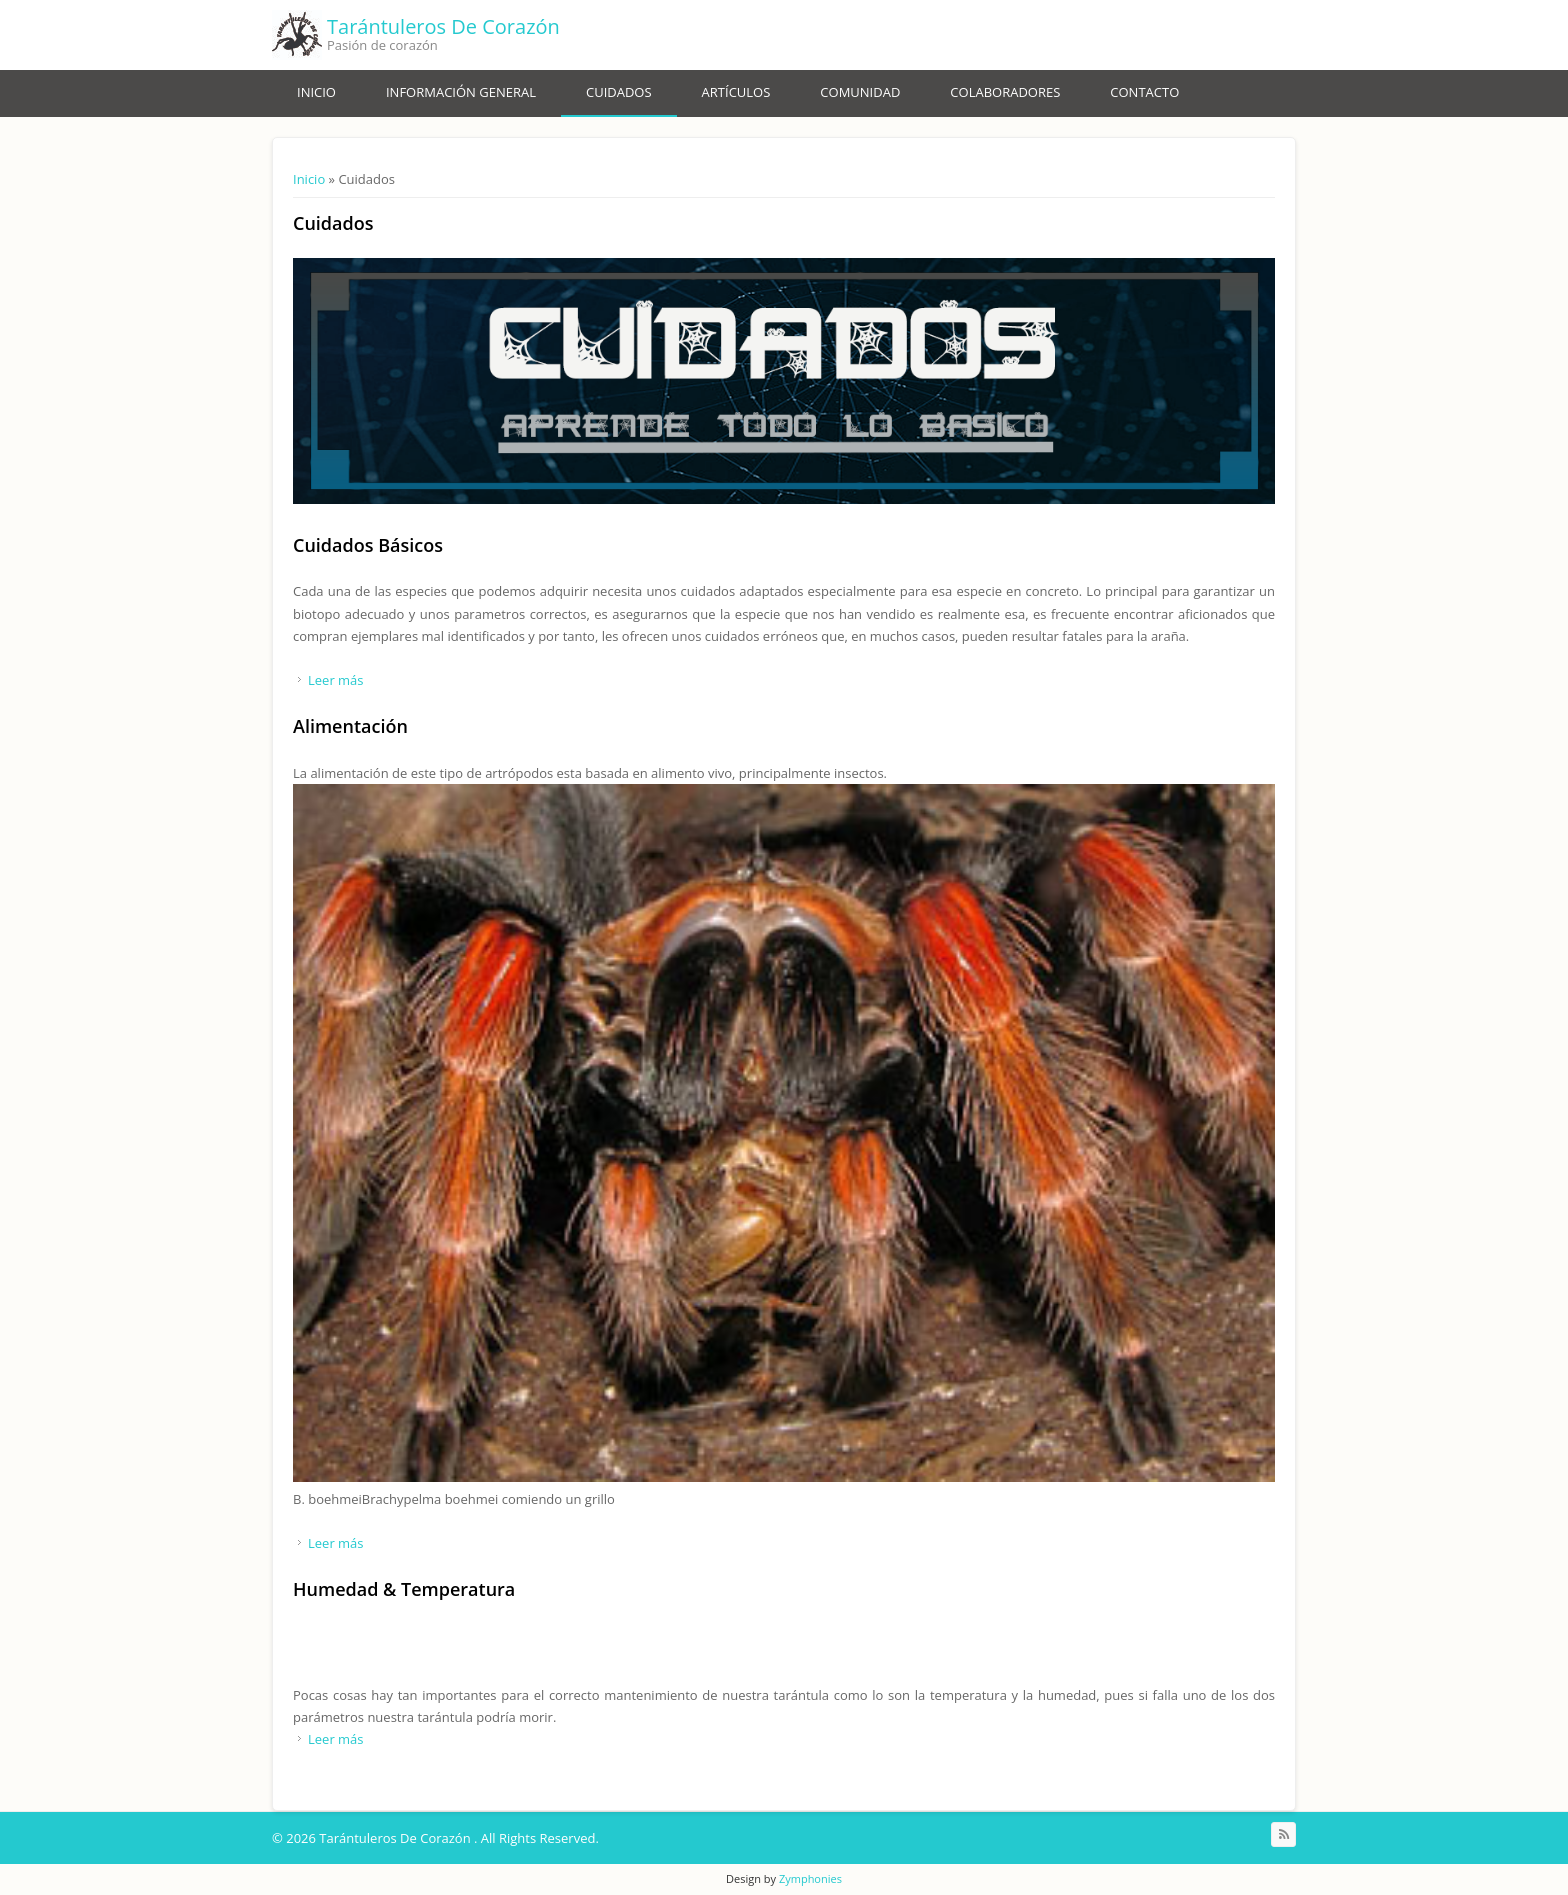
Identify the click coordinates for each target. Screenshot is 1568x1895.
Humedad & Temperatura (404, 1589)
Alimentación (350, 726)
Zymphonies (810, 1878)
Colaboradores (1005, 92)
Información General (461, 92)
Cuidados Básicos (368, 545)
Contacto (1144, 92)
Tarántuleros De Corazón (443, 26)
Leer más (336, 680)
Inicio (316, 92)
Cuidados (619, 92)
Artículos (736, 92)
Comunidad (860, 92)
